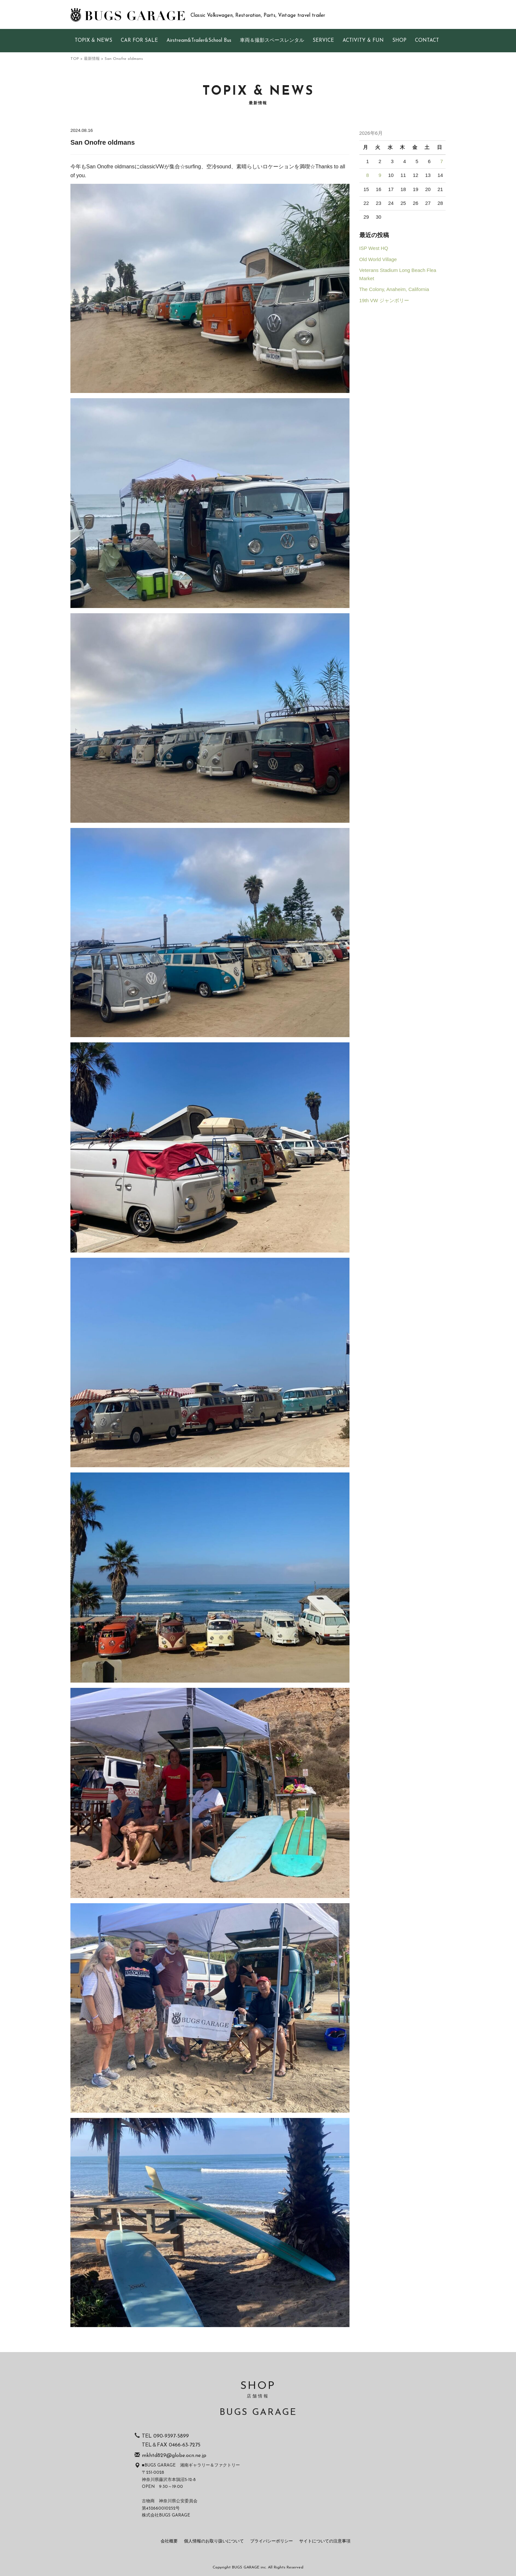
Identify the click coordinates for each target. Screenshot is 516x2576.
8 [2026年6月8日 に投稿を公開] (367, 175)
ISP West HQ (373, 248)
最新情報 (92, 59)
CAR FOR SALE (139, 40)
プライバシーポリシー (271, 2541)
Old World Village (378, 259)
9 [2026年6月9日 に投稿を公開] (379, 175)
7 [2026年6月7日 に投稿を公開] (441, 161)
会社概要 (169, 2541)
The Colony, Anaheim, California (394, 289)
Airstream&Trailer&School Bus (199, 40)
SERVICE (323, 40)
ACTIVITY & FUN (363, 40)
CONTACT (427, 40)
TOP (74, 59)
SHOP (399, 40)
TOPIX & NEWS (93, 40)
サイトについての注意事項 (324, 2541)
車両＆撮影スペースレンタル (272, 40)
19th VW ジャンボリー (384, 300)
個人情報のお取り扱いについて (214, 2541)
